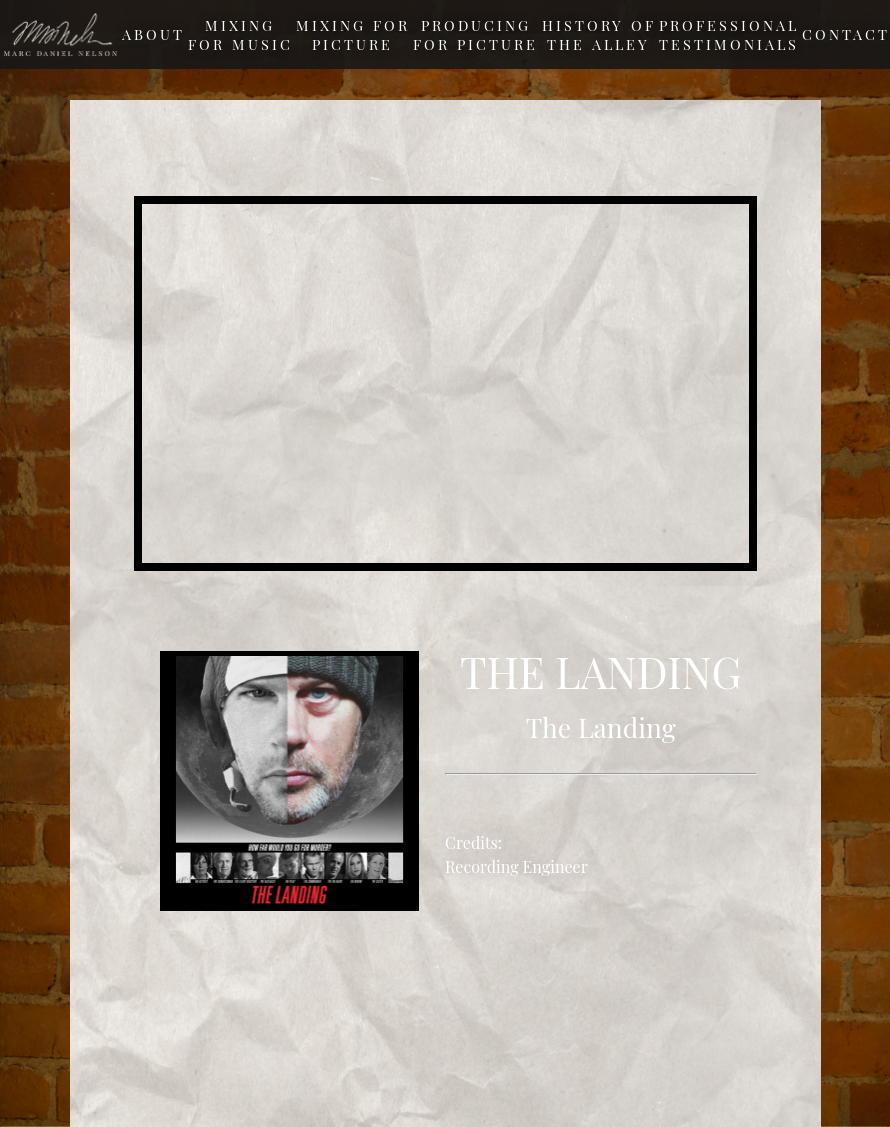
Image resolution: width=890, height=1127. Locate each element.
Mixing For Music (240, 34)
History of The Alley (599, 34)
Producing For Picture (475, 34)
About (153, 34)
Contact (846, 34)
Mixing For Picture (353, 34)
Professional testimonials (729, 34)
